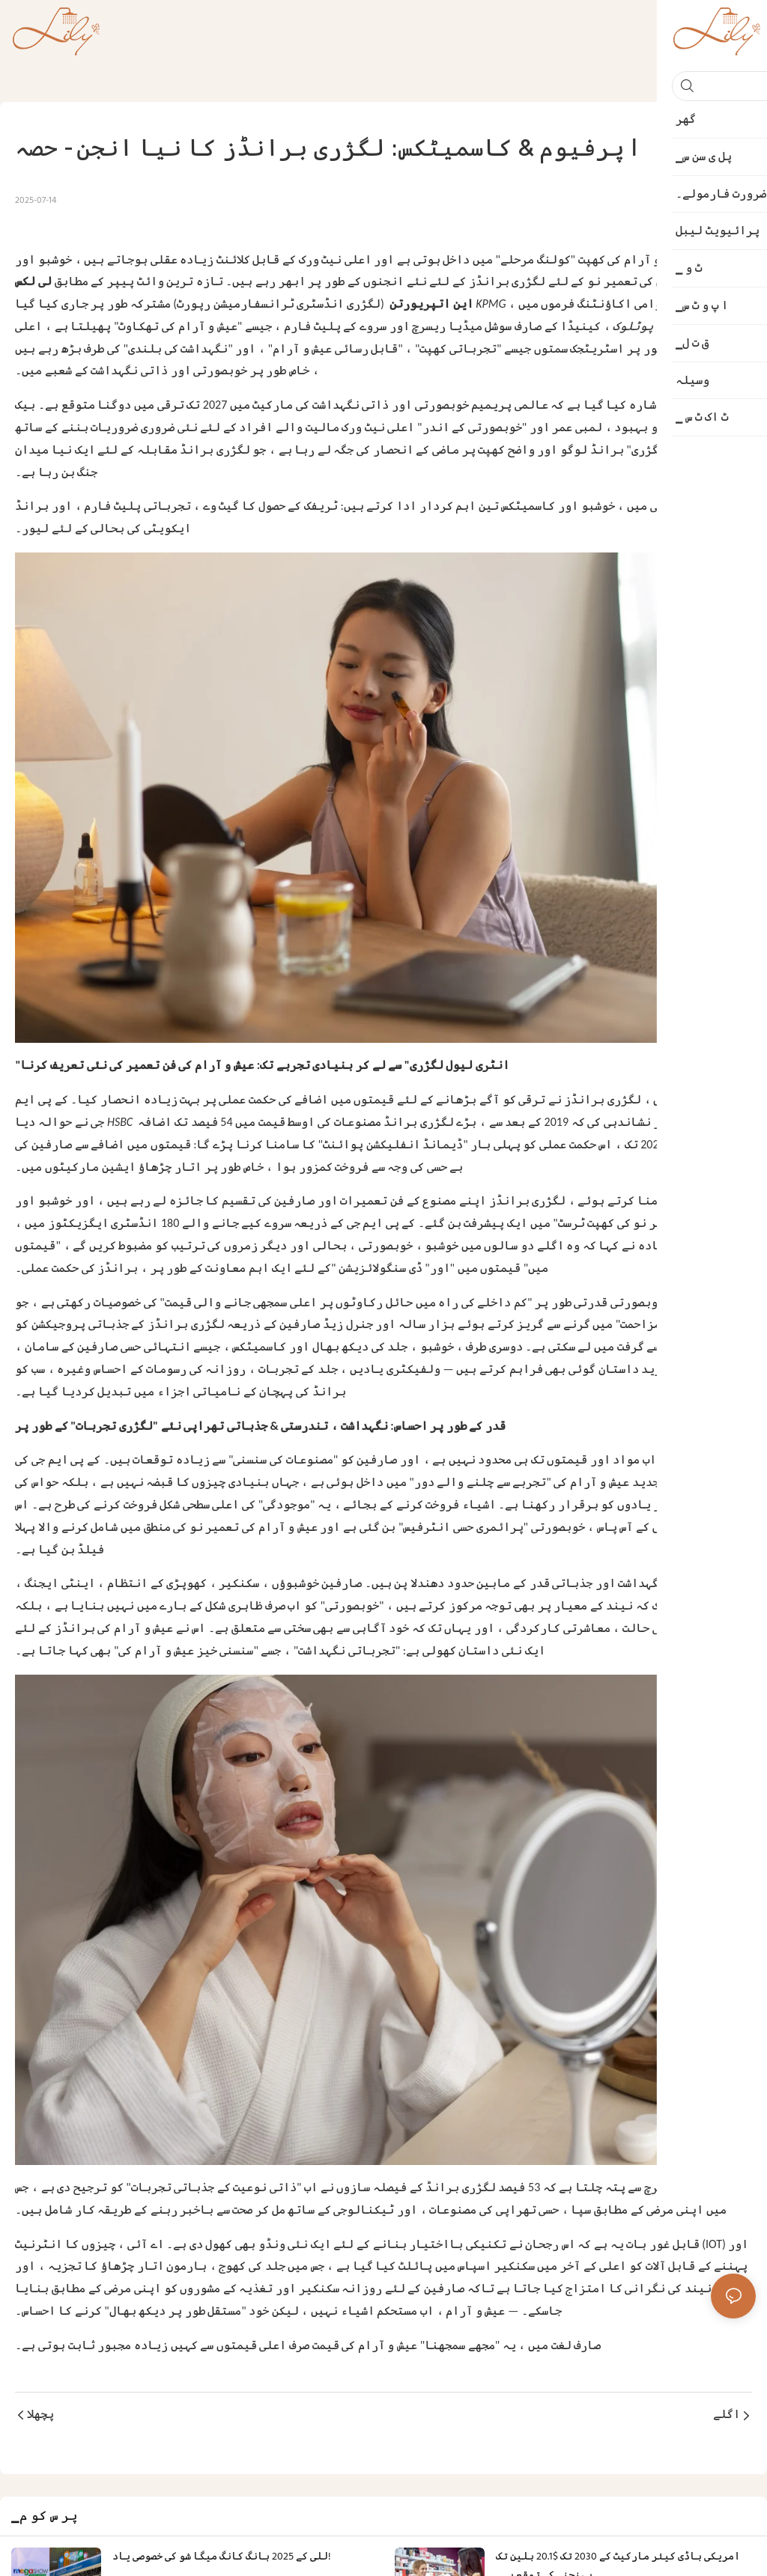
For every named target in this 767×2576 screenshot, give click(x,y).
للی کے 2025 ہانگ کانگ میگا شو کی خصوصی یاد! (221, 2557)
